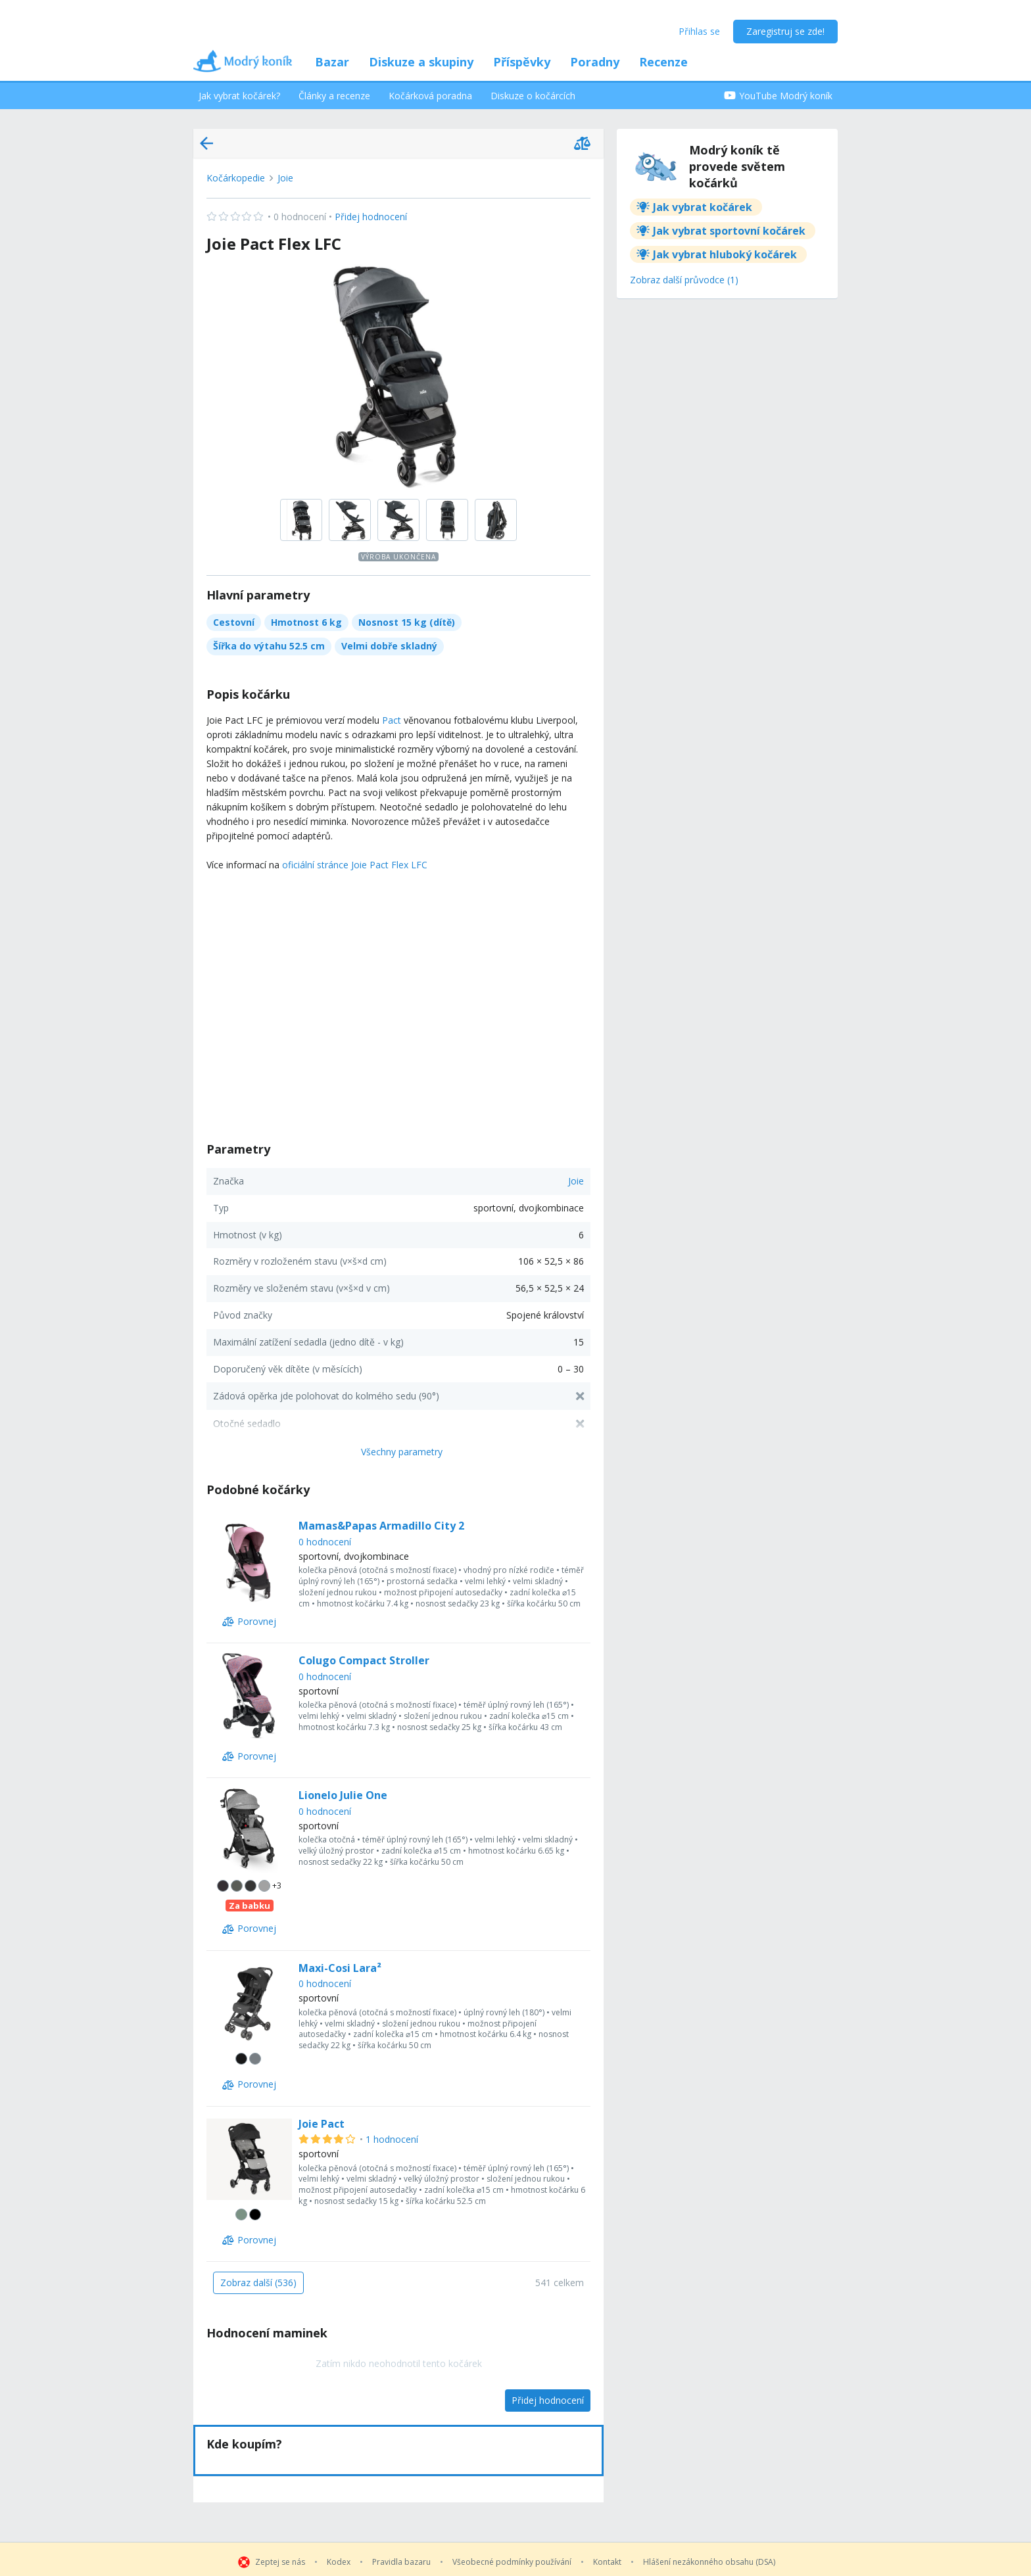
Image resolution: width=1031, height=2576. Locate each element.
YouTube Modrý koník (778, 95)
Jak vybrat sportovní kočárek (729, 230)
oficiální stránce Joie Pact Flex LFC (354, 864)
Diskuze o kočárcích (533, 95)
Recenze (663, 62)
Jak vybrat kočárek (702, 207)
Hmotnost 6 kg (306, 622)
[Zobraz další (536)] (258, 2283)
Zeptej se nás (280, 2562)
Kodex (338, 2562)
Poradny (594, 62)
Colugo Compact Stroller (364, 1660)
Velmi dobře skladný (389, 646)
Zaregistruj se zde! (785, 31)
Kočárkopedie (235, 178)
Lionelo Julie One (343, 1795)
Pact (391, 720)
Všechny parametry (402, 1451)
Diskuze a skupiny (421, 62)
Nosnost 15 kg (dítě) (406, 622)
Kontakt (607, 2562)
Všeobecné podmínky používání (511, 2562)
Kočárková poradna (430, 95)
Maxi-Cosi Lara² (340, 1968)
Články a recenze (334, 95)
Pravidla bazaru (401, 2562)
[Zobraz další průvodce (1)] (684, 280)
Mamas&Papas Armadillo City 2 (381, 1525)
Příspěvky (521, 62)
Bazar (332, 62)
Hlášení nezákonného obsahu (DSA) (709, 2562)
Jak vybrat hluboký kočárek (725, 254)
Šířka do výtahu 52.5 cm (269, 646)
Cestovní (233, 622)
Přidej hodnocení (306, 217)
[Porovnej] (249, 1621)
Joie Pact (322, 2124)
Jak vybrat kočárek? (239, 95)
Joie (285, 178)
